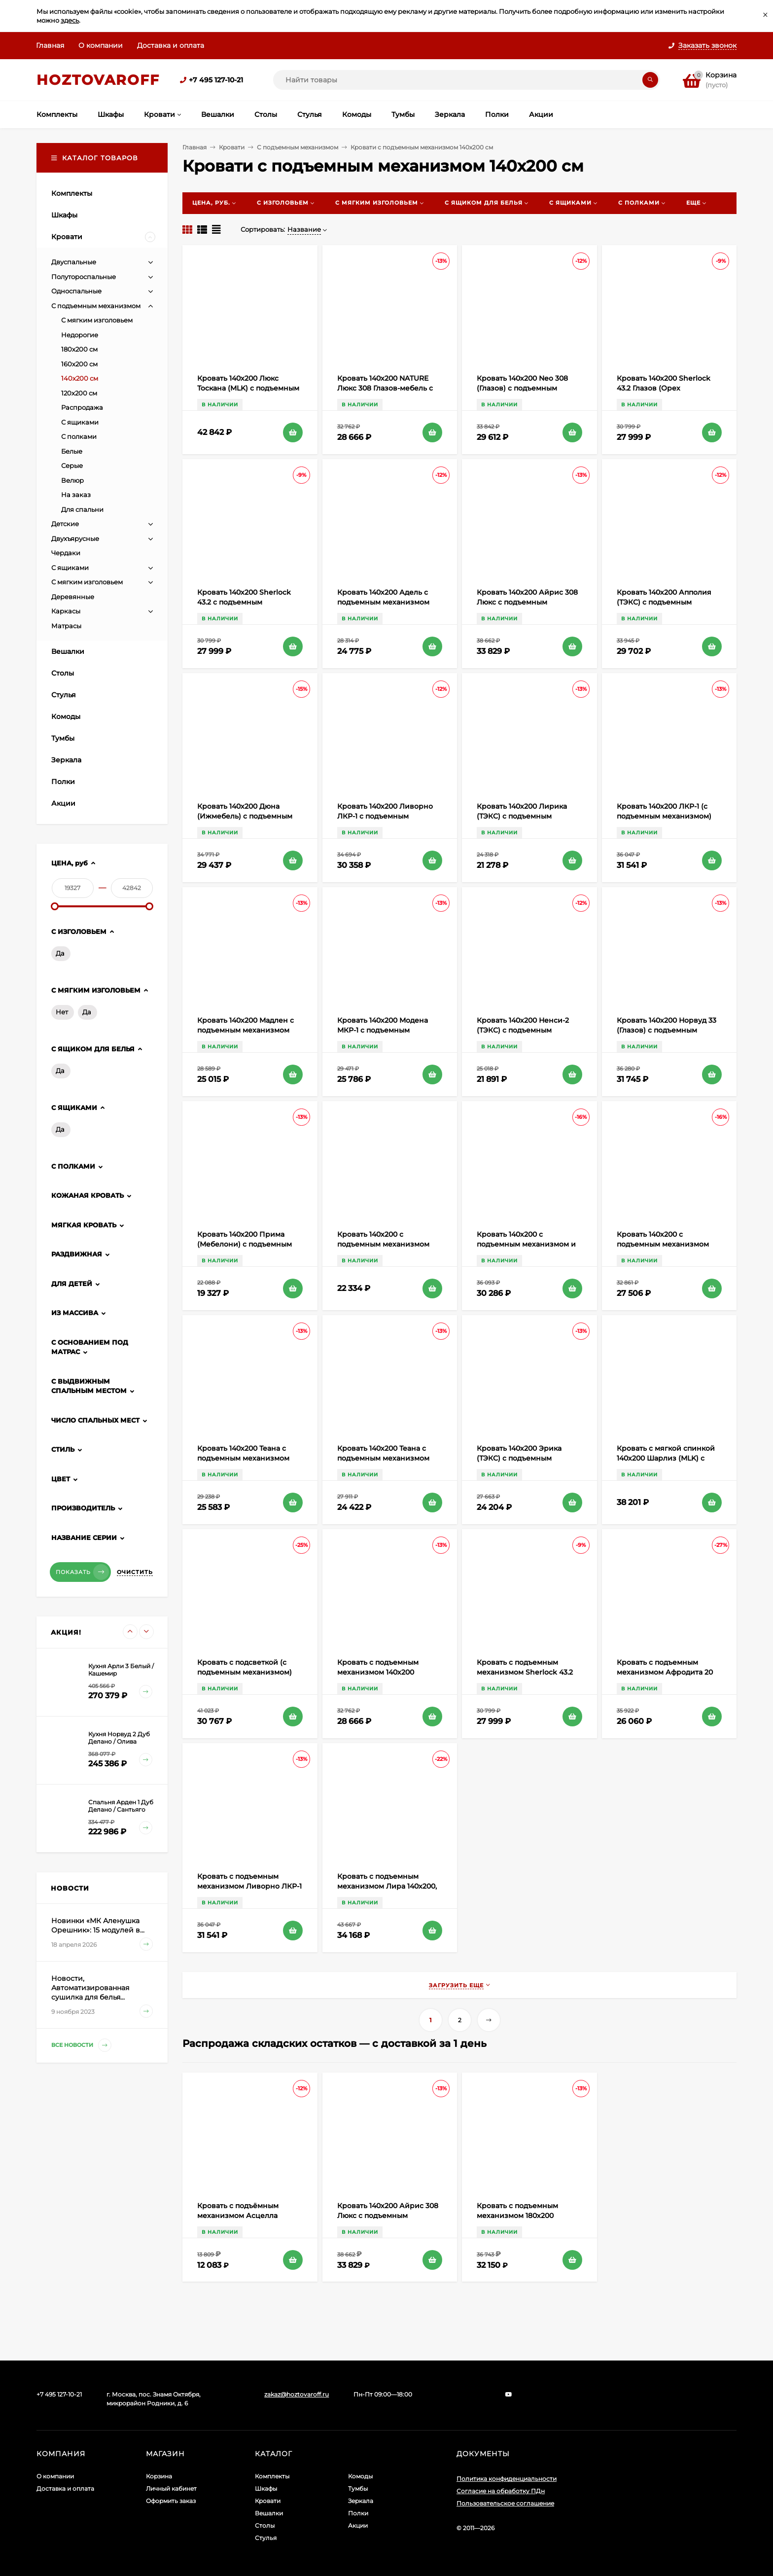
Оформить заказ (171, 2500)
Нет (62, 1012)
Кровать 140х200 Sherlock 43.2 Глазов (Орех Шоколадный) (663, 388)
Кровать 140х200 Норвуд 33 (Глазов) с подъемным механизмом (666, 1030)
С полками (79, 436)
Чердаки (65, 553)
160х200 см (79, 364)
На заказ (76, 495)
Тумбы (358, 2488)
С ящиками (80, 422)
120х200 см (79, 393)
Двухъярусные (75, 538)
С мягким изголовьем (97, 320)
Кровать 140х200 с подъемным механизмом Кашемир (663, 1244)
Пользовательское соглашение (505, 2503)
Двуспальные (73, 262)
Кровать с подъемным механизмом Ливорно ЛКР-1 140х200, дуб (249, 1886)
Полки (358, 2513)
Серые (72, 465)
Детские (65, 524)
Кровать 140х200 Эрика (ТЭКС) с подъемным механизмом (519, 1458)
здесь (70, 20)
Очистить (135, 1572)
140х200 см (79, 378)
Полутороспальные (83, 277)
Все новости (81, 2045)
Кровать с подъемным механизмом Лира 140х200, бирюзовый (387, 1886)
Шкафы (266, 2488)
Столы (265, 2525)
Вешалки (269, 2513)
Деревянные (72, 597)
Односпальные (76, 291)
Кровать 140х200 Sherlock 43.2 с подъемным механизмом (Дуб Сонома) (246, 602)
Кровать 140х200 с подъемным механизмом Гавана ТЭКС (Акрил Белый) (388, 1244)
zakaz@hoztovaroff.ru (296, 2394)
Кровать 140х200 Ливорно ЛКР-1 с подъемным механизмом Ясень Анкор (385, 816)
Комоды (360, 2476)
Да (60, 953)
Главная (50, 45)
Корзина (159, 2476)
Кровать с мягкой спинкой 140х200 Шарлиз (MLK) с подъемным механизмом (666, 1458)
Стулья (266, 2537)
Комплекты (272, 2476)
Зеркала (360, 2500)
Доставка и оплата (170, 45)
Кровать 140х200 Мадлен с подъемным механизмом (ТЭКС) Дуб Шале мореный (246, 1030)
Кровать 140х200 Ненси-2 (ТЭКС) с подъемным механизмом (523, 1030)
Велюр (72, 480)
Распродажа (82, 407)
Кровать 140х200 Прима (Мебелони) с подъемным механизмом (244, 1244)
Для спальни (82, 509)
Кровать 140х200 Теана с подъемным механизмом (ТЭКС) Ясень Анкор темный (249, 1458)
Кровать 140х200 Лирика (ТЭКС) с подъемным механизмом (522, 816)
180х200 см (79, 349)
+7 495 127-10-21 (216, 79)
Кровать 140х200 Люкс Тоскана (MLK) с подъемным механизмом (248, 388)
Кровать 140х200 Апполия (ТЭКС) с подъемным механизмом (664, 602)
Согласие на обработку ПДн (501, 2491)
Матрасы (66, 626)
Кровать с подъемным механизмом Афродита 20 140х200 (665, 1672)
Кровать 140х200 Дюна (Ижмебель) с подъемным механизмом (244, 816)
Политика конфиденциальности (507, 2478)
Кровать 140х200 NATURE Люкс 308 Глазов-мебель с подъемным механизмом (385, 388)
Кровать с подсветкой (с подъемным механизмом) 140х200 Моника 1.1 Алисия (245, 1672)
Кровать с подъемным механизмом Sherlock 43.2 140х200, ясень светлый (525, 1672)
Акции (358, 2525)
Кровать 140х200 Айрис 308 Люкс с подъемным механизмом (527, 602)
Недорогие (79, 335)
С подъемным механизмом (297, 147)
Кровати (232, 147)
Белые (71, 451)
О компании (100, 45)
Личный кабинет (171, 2488)
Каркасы (65, 611)
